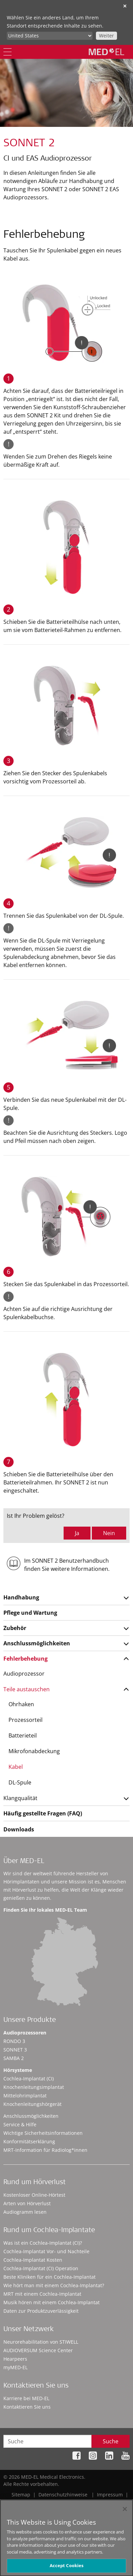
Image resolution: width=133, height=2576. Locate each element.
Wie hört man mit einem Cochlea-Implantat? (53, 2285)
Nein (109, 1533)
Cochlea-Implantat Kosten (32, 2260)
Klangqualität (20, 1798)
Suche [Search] (110, 2441)
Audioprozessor (24, 1673)
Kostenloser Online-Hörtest (34, 2195)
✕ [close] (125, 6)
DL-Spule (20, 1782)
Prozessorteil (26, 1720)
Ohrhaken (21, 1704)
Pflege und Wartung (30, 1612)
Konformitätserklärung (29, 2141)
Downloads (18, 1829)
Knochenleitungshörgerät (32, 2104)
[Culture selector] (50, 36)
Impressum (110, 2494)
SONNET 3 (15, 2049)
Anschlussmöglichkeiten (36, 1643)
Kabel (16, 1767)
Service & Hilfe (19, 2124)
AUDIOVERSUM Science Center (38, 2350)
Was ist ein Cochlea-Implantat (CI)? (42, 2243)
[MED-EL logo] (106, 51)
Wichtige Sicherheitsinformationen (43, 2133)
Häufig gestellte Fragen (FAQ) (42, 1813)
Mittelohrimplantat (25, 2095)
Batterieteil (23, 1735)
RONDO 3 (14, 2041)
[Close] (124, 2514)
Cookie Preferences (108, 2501)
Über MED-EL (23, 1861)
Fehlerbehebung (25, 1658)
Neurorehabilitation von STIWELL (40, 2342)
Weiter (106, 35)
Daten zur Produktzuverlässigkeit (41, 2311)
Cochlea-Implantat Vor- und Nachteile (46, 2251)
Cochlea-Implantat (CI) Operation (40, 2268)
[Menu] (7, 51)
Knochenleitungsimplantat (33, 2087)
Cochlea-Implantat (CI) (28, 2078)
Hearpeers (15, 2359)
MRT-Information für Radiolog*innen (45, 2150)
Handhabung (21, 1597)
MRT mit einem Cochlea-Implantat (42, 2294)
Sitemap (21, 2494)
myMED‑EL (15, 2367)
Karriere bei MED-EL (26, 2398)
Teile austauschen (26, 1689)
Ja (77, 1533)
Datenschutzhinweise (62, 2494)
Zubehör (14, 1628)
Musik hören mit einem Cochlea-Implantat (51, 2302)
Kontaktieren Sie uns (27, 2407)
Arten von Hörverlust (27, 2203)
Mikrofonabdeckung (34, 1751)
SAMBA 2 (13, 2058)
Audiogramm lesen (25, 2212)
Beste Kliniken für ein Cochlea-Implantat (49, 2277)
